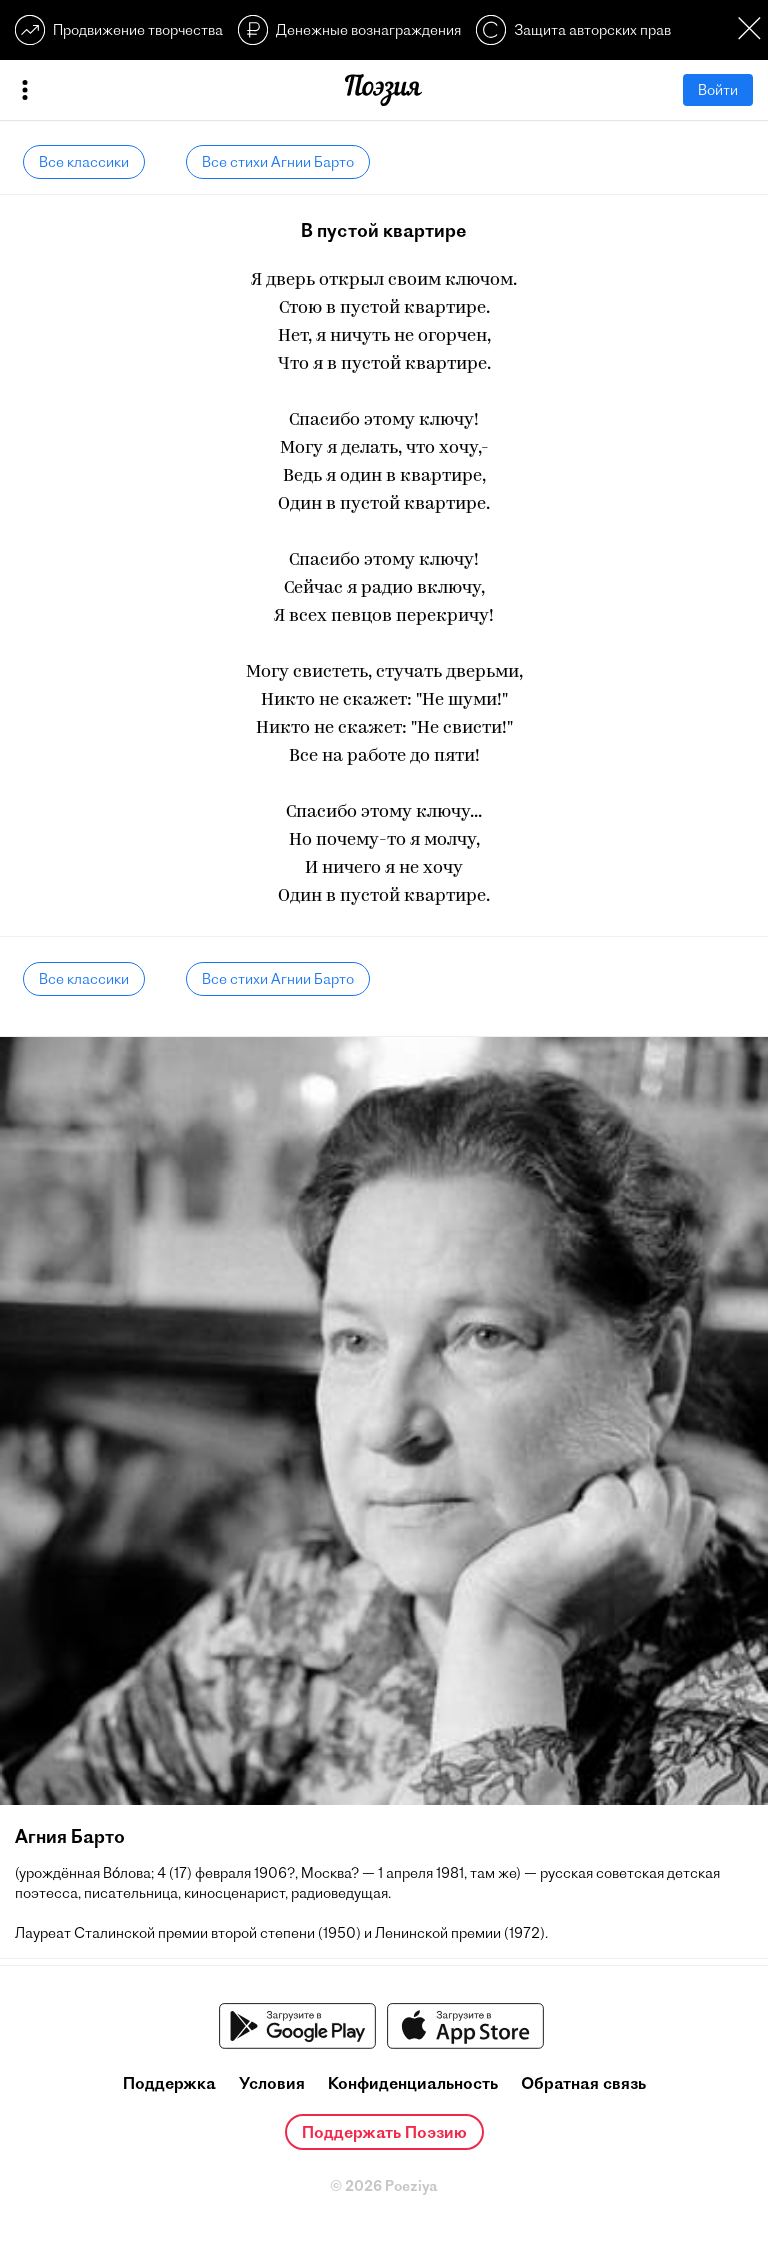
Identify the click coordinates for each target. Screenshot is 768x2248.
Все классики (84, 162)
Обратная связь (583, 2083)
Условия (272, 2083)
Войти (718, 90)
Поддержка (169, 2083)
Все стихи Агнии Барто (278, 162)
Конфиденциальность (413, 2083)
